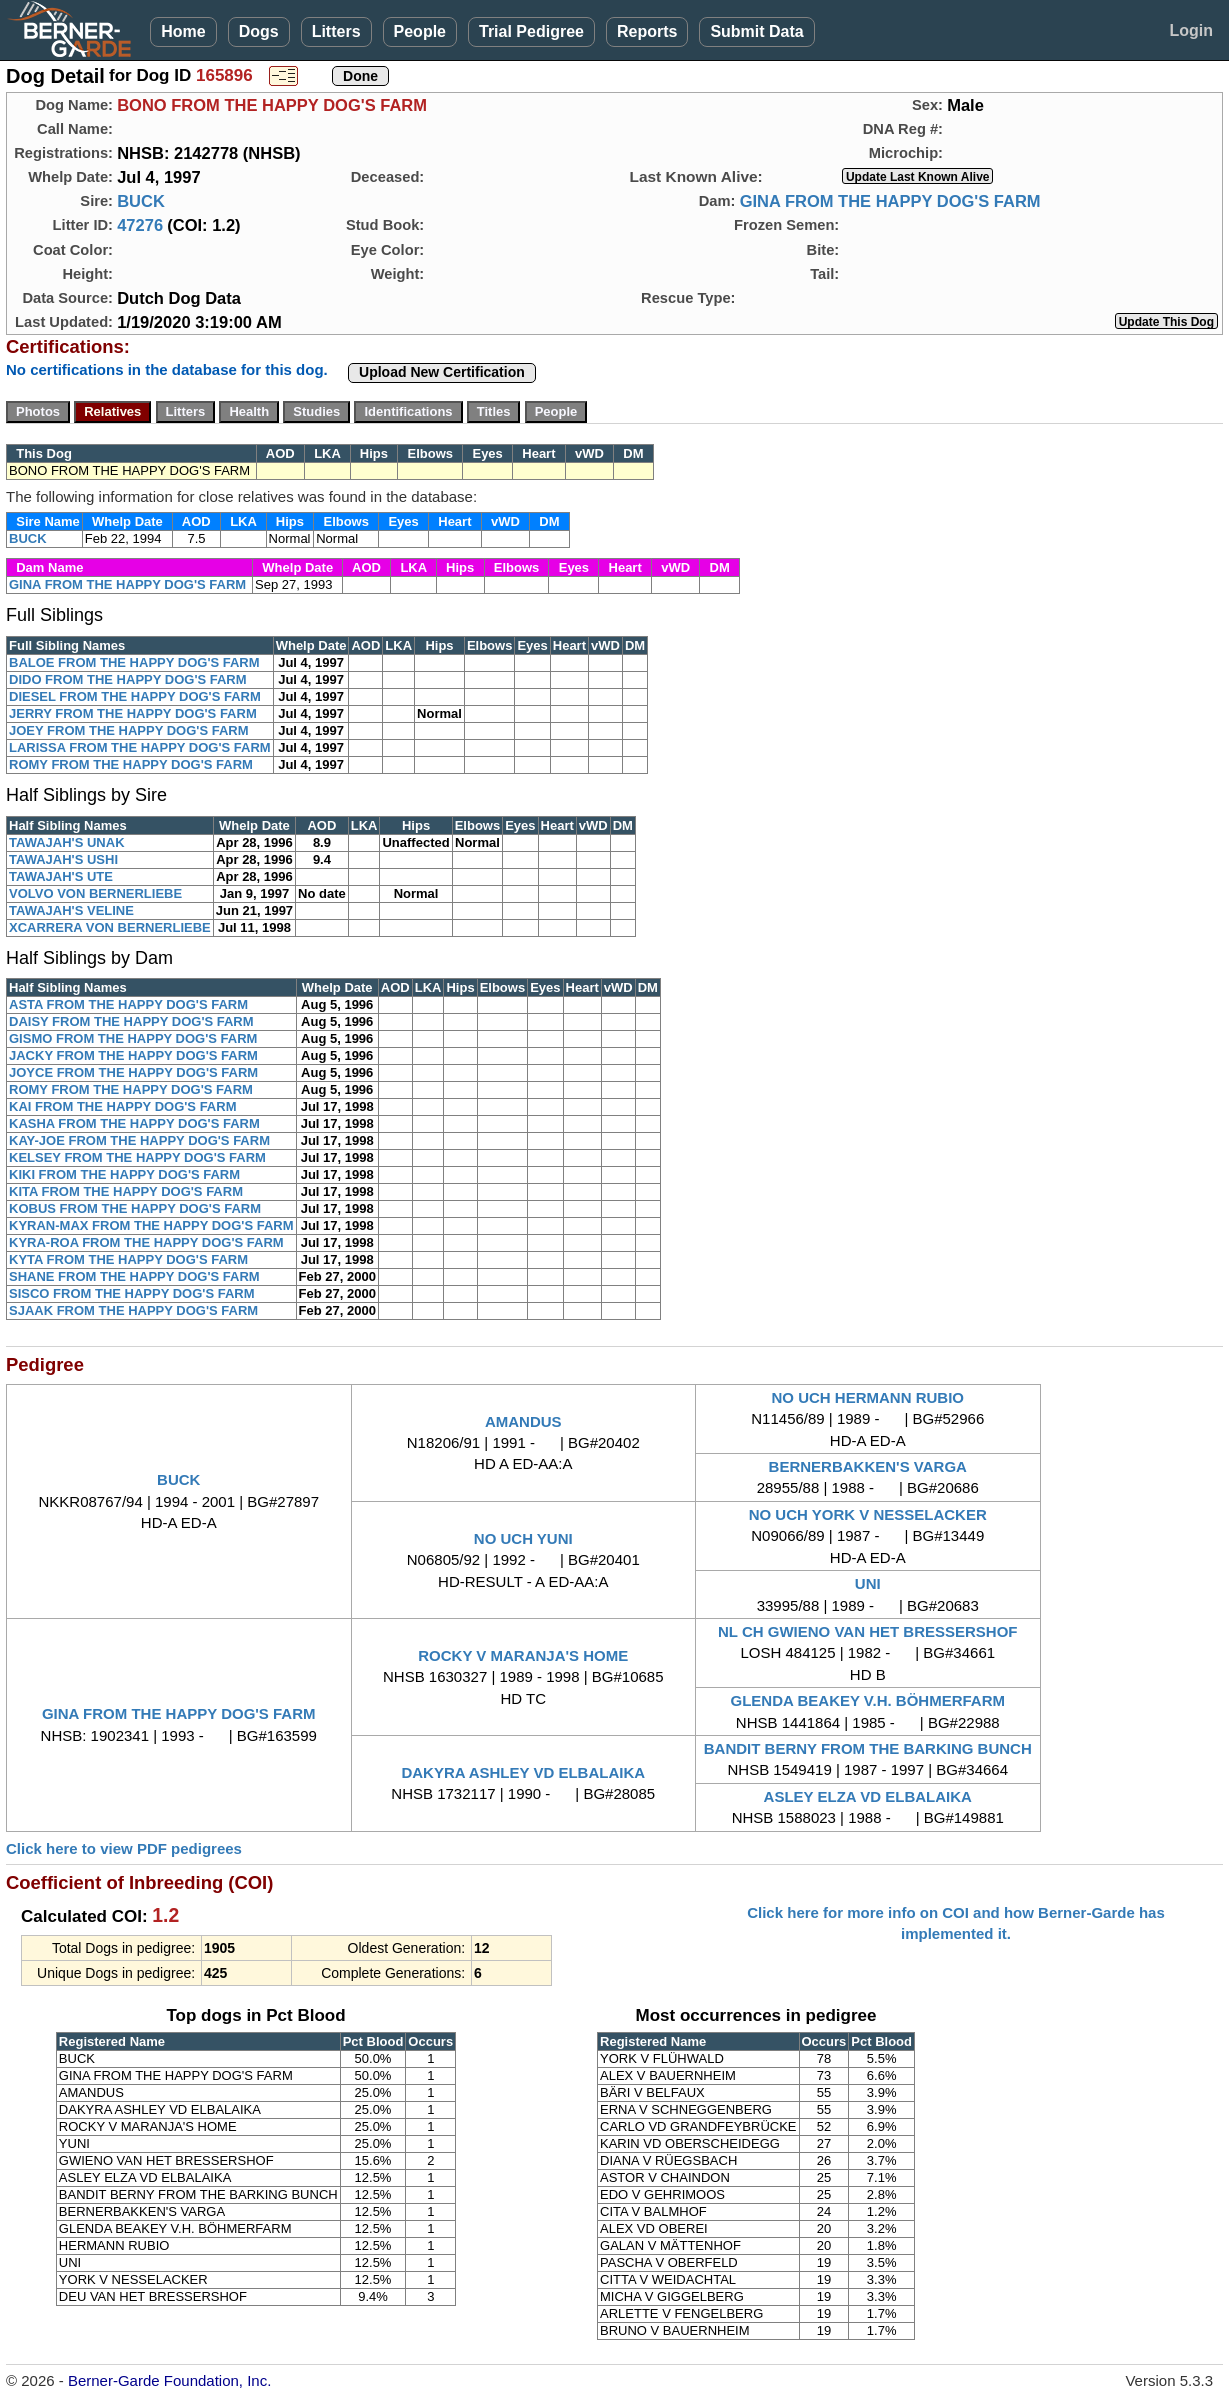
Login (1191, 30)
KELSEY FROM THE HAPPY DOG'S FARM (137, 1157)
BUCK (141, 201)
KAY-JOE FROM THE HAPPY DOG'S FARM (139, 1140)
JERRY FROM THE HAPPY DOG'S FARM (133, 713)
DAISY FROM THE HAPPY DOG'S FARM (131, 1021)
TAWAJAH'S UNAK (67, 842)
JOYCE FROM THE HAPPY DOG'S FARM (133, 1072)
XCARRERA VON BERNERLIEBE (110, 927)
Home (183, 31)
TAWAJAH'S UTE (61, 876)
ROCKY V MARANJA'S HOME (523, 1655)
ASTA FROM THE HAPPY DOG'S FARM (128, 1004)
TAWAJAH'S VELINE (71, 910)
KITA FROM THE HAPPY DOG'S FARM (126, 1191)
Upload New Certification (442, 372)
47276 (140, 225)
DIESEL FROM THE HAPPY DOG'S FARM (135, 696)
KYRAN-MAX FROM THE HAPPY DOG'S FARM (151, 1225)
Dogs (259, 31)
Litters (336, 31)
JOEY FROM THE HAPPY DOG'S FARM (129, 730)
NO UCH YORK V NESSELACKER (868, 1514)
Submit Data (756, 31)
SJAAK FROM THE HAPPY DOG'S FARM (133, 1310)
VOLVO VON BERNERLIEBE (95, 893)
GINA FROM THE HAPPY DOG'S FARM (890, 201)
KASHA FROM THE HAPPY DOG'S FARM (134, 1123)
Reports (647, 31)
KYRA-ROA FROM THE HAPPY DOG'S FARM (146, 1242)
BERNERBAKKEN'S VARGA (868, 1466)
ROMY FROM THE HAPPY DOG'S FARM (131, 764)
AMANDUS (523, 1421)
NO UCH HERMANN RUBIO (868, 1397)
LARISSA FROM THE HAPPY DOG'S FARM (140, 747)
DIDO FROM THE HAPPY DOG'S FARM (128, 679)
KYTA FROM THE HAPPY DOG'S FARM (128, 1259)
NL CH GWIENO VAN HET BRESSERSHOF (867, 1631)
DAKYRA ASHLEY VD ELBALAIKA (523, 1772)
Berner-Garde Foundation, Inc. (169, 2380)
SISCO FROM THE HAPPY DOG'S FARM (132, 1293)
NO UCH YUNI (523, 1538)
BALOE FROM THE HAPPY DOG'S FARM (134, 662)
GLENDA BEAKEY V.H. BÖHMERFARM (868, 1700)
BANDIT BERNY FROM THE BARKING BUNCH (868, 1748)
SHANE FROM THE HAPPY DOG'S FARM (134, 1276)
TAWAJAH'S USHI (63, 859)
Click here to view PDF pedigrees (124, 1848)
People (420, 31)
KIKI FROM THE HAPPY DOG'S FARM (124, 1174)
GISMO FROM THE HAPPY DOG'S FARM (133, 1038)
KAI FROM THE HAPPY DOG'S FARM (122, 1106)
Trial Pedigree (531, 31)
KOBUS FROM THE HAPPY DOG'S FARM (135, 1208)
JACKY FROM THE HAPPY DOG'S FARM (133, 1055)
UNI (868, 1583)
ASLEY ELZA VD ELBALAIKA (868, 1796)
